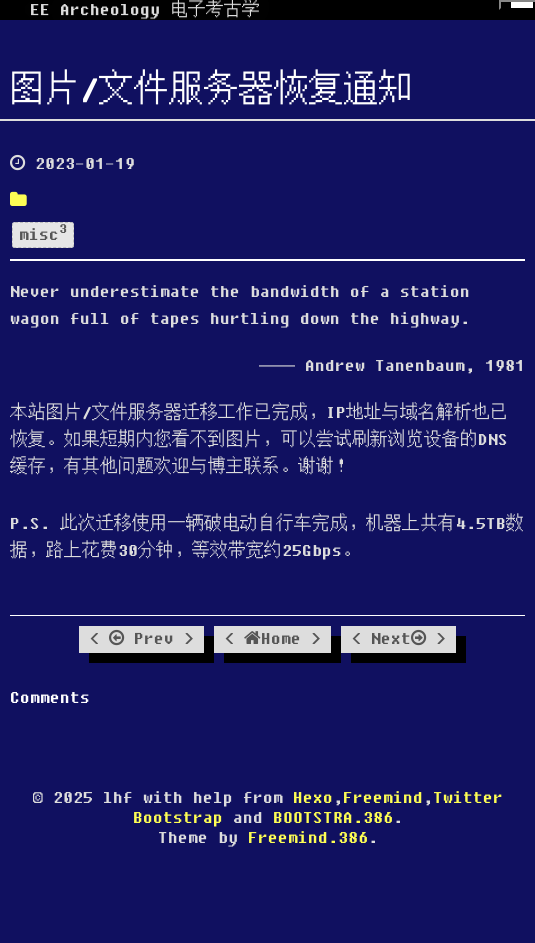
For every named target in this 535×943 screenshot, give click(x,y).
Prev (141, 639)
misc (43, 233)
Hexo (313, 798)
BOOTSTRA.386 (333, 818)
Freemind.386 (308, 838)
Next (398, 639)
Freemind (383, 798)
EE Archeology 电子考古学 (145, 10)
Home (272, 639)
